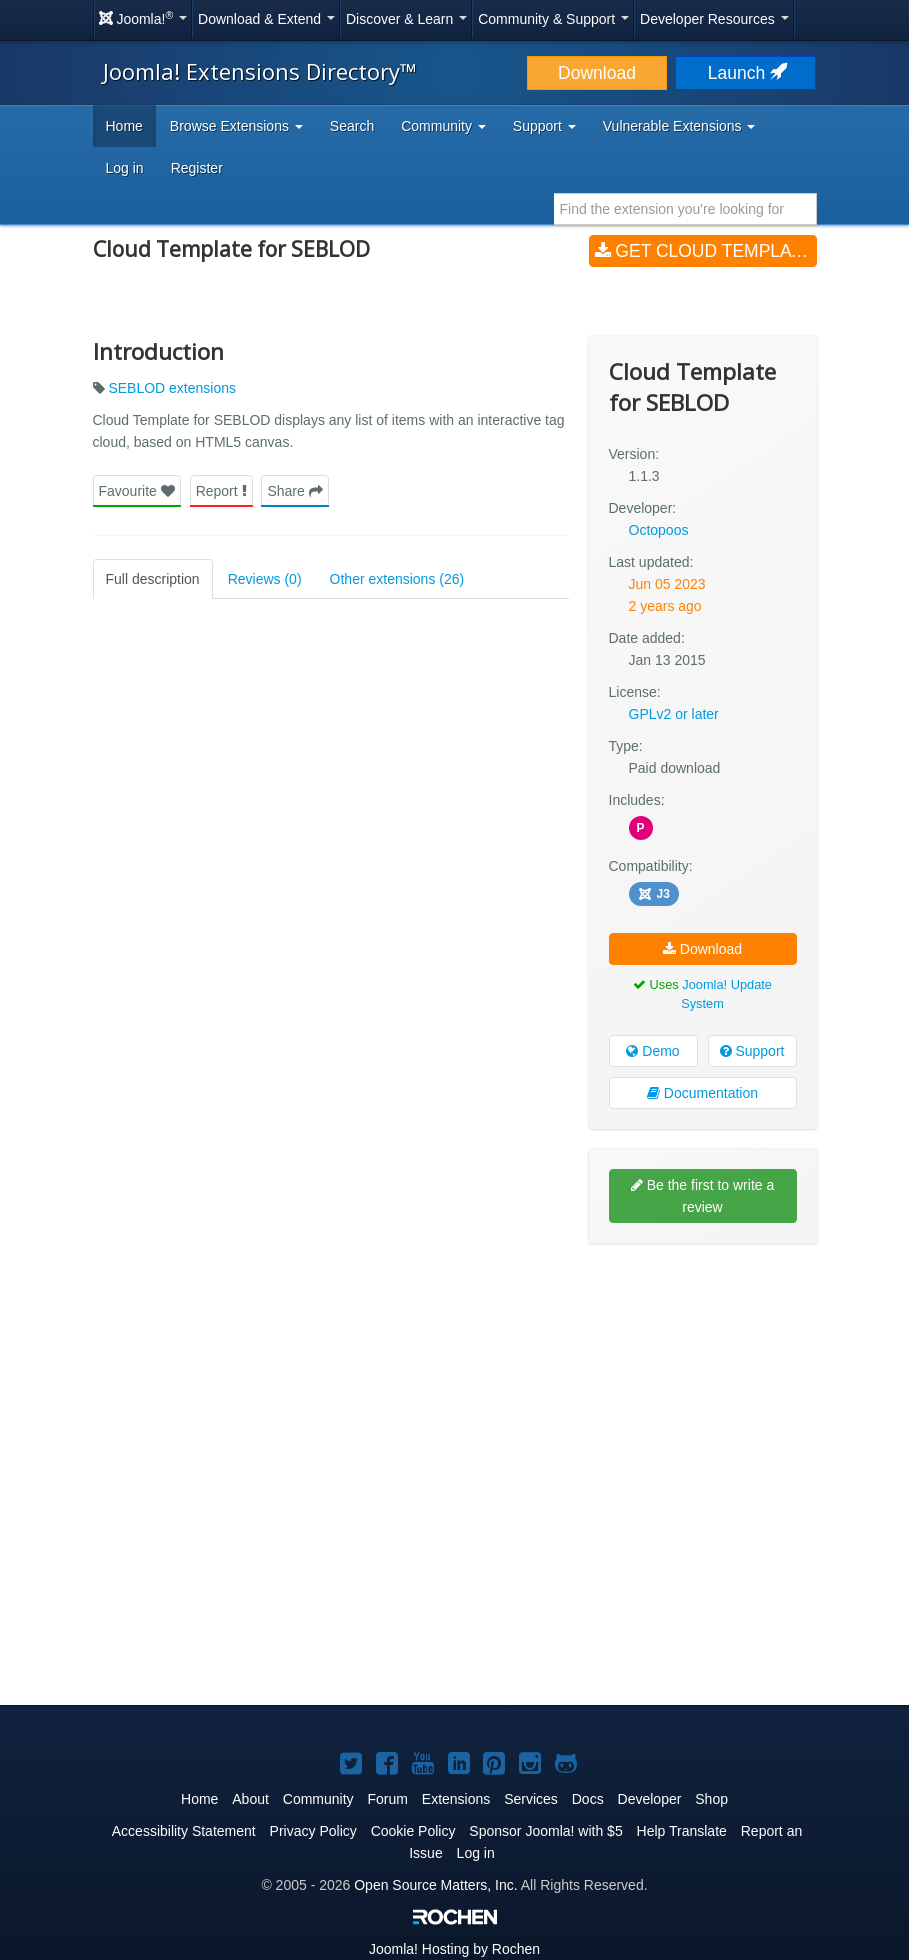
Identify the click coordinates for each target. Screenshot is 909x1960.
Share (294, 491)
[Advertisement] (703, 1388)
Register (197, 168)
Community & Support (553, 19)
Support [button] (544, 126)
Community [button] (443, 126)
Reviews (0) (265, 579)
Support (752, 1051)
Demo (652, 1051)
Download (597, 73)
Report (221, 491)
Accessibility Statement (184, 1831)
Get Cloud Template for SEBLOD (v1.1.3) (706, 251)
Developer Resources (714, 19)
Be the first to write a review (703, 1196)
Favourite (137, 491)
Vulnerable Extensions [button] (679, 126)
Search (352, 126)
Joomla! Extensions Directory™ (260, 71)
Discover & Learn (406, 19)
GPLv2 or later (674, 714)
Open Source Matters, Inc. (435, 1885)
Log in (125, 168)
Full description (153, 579)
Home (124, 126)
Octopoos (659, 530)
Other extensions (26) (397, 579)
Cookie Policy (413, 1831)
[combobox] (685, 209)
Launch (746, 73)
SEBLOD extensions (172, 388)
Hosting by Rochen (454, 1949)
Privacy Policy (313, 1831)
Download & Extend (266, 19)
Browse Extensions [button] (236, 126)
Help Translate (682, 1831)
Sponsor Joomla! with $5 (545, 1831)
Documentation (702, 1093)
